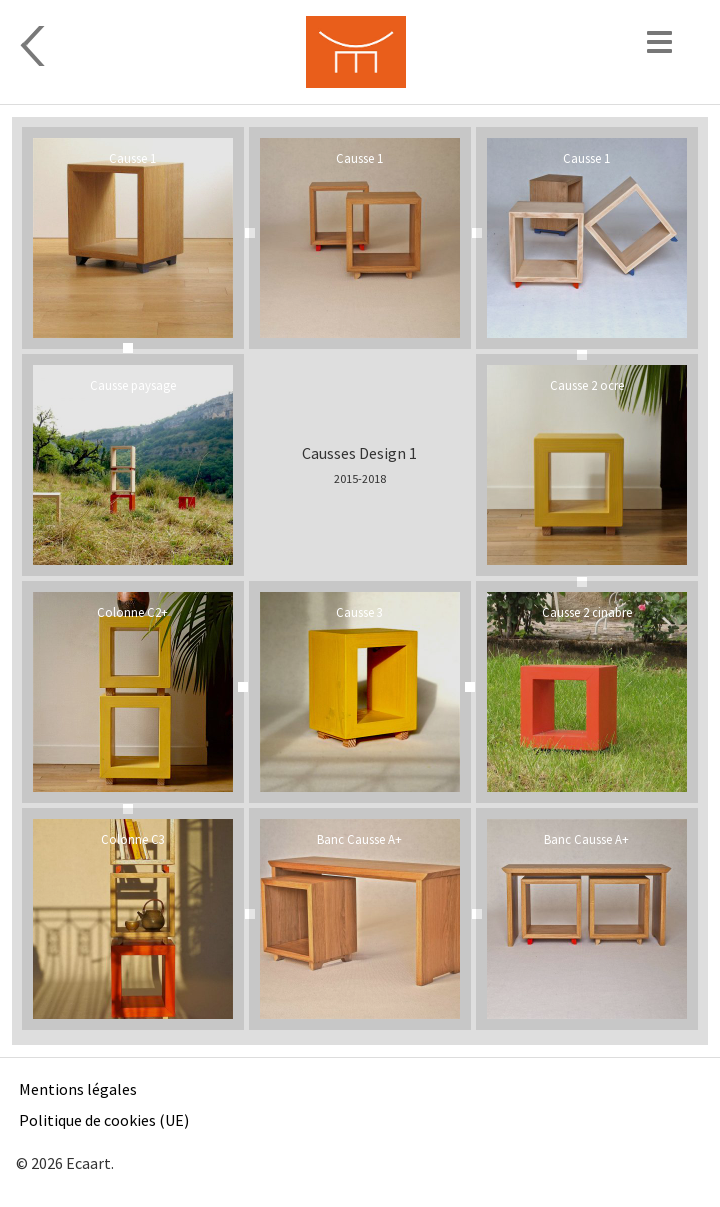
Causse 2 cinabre (587, 612)
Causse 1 (132, 158)
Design (176, 46)
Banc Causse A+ (359, 839)
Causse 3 (359, 612)
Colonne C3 (133, 839)
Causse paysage (133, 385)
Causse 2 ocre (587, 385)
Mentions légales (78, 1089)
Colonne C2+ (132, 612)
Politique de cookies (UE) (104, 1120)
